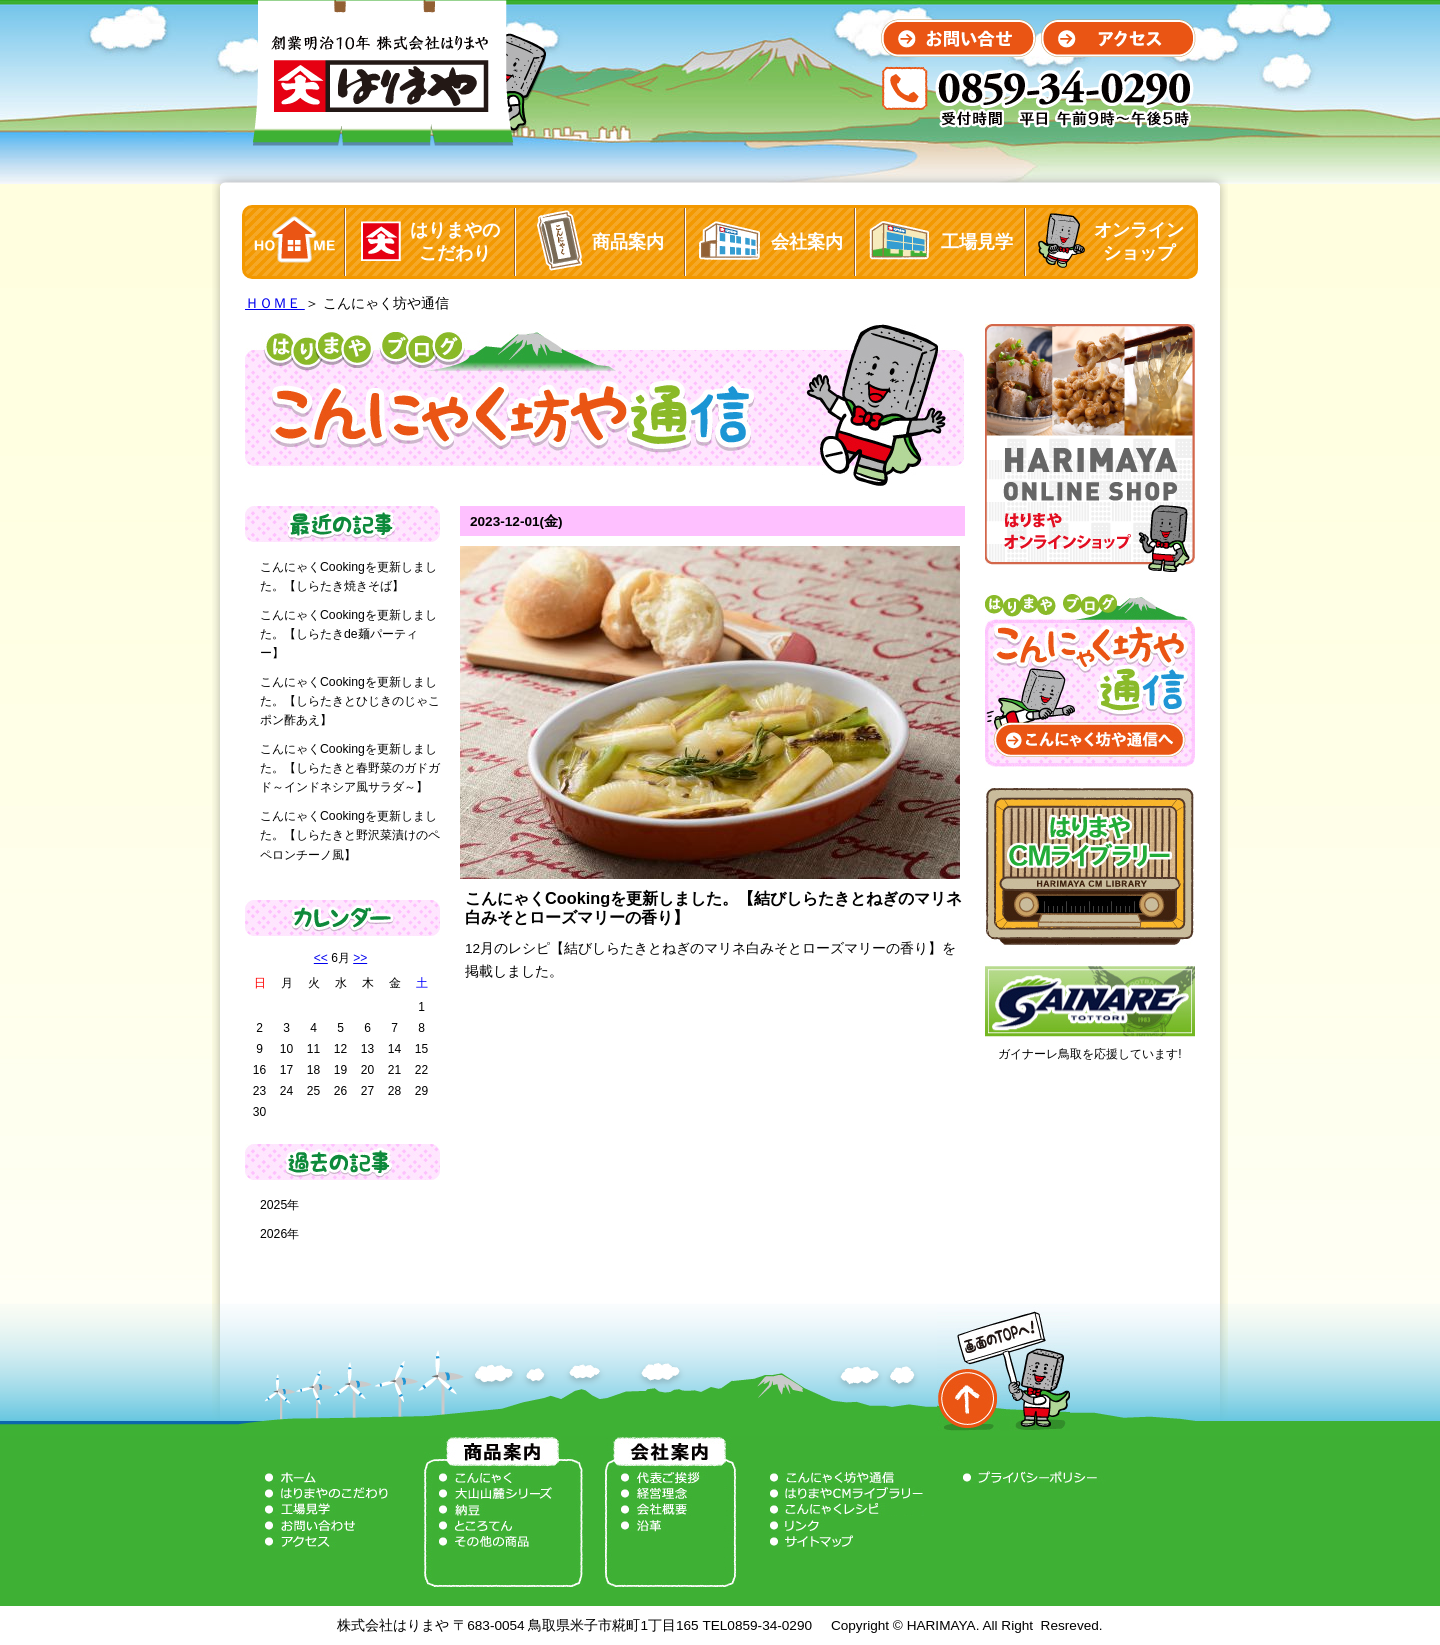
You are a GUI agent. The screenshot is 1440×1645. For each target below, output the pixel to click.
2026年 (279, 1234)
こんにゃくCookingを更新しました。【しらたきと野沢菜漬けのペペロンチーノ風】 (350, 835)
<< (321, 958)
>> (360, 958)
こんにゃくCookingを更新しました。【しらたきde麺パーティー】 (348, 634)
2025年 (279, 1205)
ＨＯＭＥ (275, 303)
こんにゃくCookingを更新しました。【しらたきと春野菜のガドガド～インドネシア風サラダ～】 (350, 768)
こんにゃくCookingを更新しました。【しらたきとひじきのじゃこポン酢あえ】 (350, 701)
